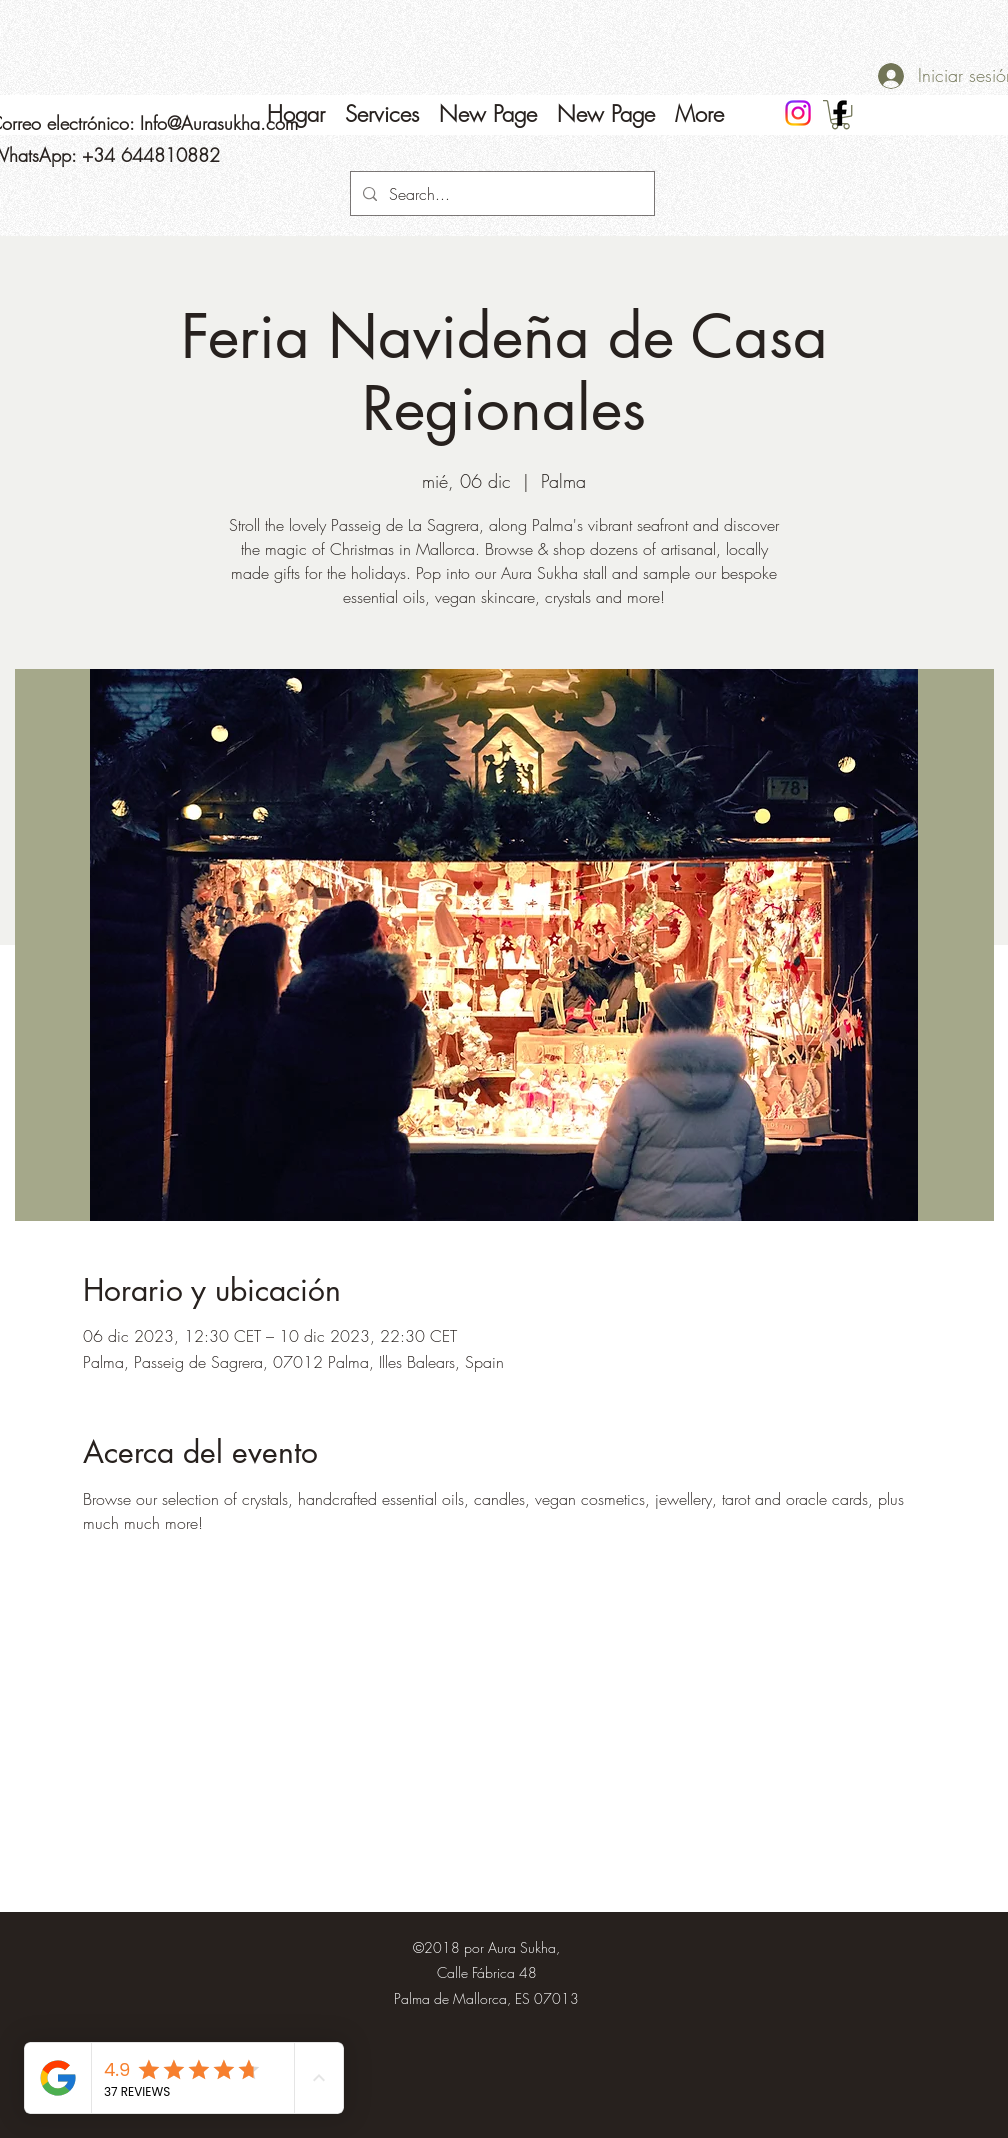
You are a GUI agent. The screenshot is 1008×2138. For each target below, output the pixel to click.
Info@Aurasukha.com (219, 123)
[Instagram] (798, 113)
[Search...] (500, 194)
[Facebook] (840, 113)
